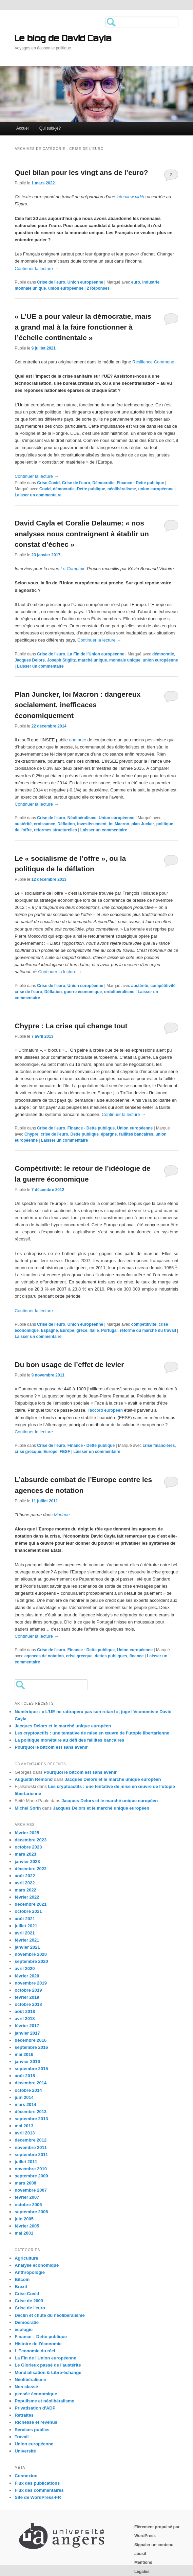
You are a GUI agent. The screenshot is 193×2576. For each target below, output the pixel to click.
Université (25, 2451)
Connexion (26, 2475)
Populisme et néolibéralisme (44, 2400)
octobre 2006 (28, 2204)
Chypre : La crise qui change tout (71, 1026)
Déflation (66, 824)
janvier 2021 (27, 1947)
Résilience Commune (153, 361)
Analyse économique (37, 2265)
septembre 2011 (31, 2154)
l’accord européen (106, 1410)
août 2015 (25, 2075)
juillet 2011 (26, 2161)
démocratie (64, 489)
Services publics (32, 2429)
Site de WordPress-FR (38, 2497)
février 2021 (27, 1940)
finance (136, 1656)
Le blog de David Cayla (63, 39)
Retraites (24, 2415)
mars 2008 (25, 2183)
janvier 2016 (27, 2061)
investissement (92, 824)
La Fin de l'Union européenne (95, 654)
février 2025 (27, 1832)
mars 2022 (25, 1889)
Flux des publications (37, 2483)
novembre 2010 (31, 2168)
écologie (24, 2329)
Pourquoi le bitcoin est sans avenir (51, 1747)
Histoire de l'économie (38, 2343)
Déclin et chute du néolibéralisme (50, 2315)
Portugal (109, 1330)
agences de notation (44, 1656)
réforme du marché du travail (148, 1330)
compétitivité (162, 985)
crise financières (159, 1445)
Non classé (26, 2386)
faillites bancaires (136, 1134)
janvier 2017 (27, 2033)
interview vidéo (131, 196)
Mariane (62, 1514)
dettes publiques (111, 1656)
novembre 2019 (31, 1983)
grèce (81, 1330)
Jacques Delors (30, 660)
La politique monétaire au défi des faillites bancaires (69, 1740)
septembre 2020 (31, 1961)
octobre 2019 (28, 1990)
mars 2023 (25, 1854)
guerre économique (83, 991)
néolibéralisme (122, 489)
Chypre (31, 1134)
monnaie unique (30, 288)
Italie (94, 1330)
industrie (150, 282)
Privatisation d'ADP (35, 2408)
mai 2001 (24, 2233)
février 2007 (27, 2197)
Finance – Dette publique (41, 2336)
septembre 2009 (31, 2175)
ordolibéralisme (119, 991)
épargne (109, 1134)
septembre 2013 (31, 2118)
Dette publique (91, 489)
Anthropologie (30, 2272)
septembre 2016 (31, 2047)
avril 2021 (25, 1932)
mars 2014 (25, 2104)
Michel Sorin (28, 1808)
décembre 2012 (30, 2140)
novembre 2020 (31, 1954)
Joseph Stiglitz (61, 660)
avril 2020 (25, 1968)
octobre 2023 (28, 1847)
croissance (44, 824)
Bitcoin (22, 2279)
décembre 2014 (30, 2082)
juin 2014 (24, 2097)
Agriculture (26, 2258)
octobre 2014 (28, 2090)
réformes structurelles (55, 830)
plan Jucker (142, 824)
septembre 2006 (31, 2211)
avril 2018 (25, 2018)
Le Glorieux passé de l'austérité (48, 2365)
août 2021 (25, 1918)
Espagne (49, 1330)
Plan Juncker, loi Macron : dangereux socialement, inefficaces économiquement (77, 704)
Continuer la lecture (36, 268)
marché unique (92, 660)
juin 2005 (24, 2218)
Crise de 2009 (29, 2300)
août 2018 (25, 2011)
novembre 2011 (31, 2147)
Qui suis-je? (50, 128)
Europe (67, 1330)
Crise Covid (48, 482)
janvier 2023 (27, 1861)
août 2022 (25, 1875)
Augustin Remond (34, 1779)
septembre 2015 (31, 2068)
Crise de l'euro (51, 282)
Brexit (21, 2286)
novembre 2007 (31, 2190)
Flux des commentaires (39, 2490)
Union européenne (85, 282)
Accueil (23, 128)
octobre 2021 (28, 1911)
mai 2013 (24, 2125)
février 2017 (27, 2025)
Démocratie (103, 482)
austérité (23, 824)
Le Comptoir (72, 568)
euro (135, 282)
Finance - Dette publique (140, 482)
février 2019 (27, 1997)
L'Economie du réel (35, 2350)
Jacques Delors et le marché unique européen (63, 1725)
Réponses (98, 288)
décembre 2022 (30, 1868)
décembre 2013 (30, 2111)
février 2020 (27, 1975)
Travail (21, 2436)
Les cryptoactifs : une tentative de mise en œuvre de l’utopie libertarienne (92, 1732)
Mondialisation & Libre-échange (48, 2372)
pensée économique (36, 2393)
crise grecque (28, 1451)
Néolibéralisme (81, 817)
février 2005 (27, 2225)
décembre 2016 (30, 2040)
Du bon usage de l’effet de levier (69, 1364)
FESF (65, 1451)
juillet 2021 (26, 1925)
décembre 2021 (30, 1904)
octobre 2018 (28, 2004)
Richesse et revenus (36, 2422)
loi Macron (119, 824)
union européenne (65, 288)
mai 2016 (24, 2054)
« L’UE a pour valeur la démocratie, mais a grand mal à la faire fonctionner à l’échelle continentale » (83, 326)
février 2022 (27, 1897)
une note (77, 739)
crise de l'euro (28, 991)
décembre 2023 (30, 1839)
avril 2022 (25, 1882)
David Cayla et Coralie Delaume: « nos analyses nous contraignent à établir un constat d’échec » (82, 533)
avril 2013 (25, 2132)
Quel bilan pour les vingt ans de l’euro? (81, 172)
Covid (45, 489)
